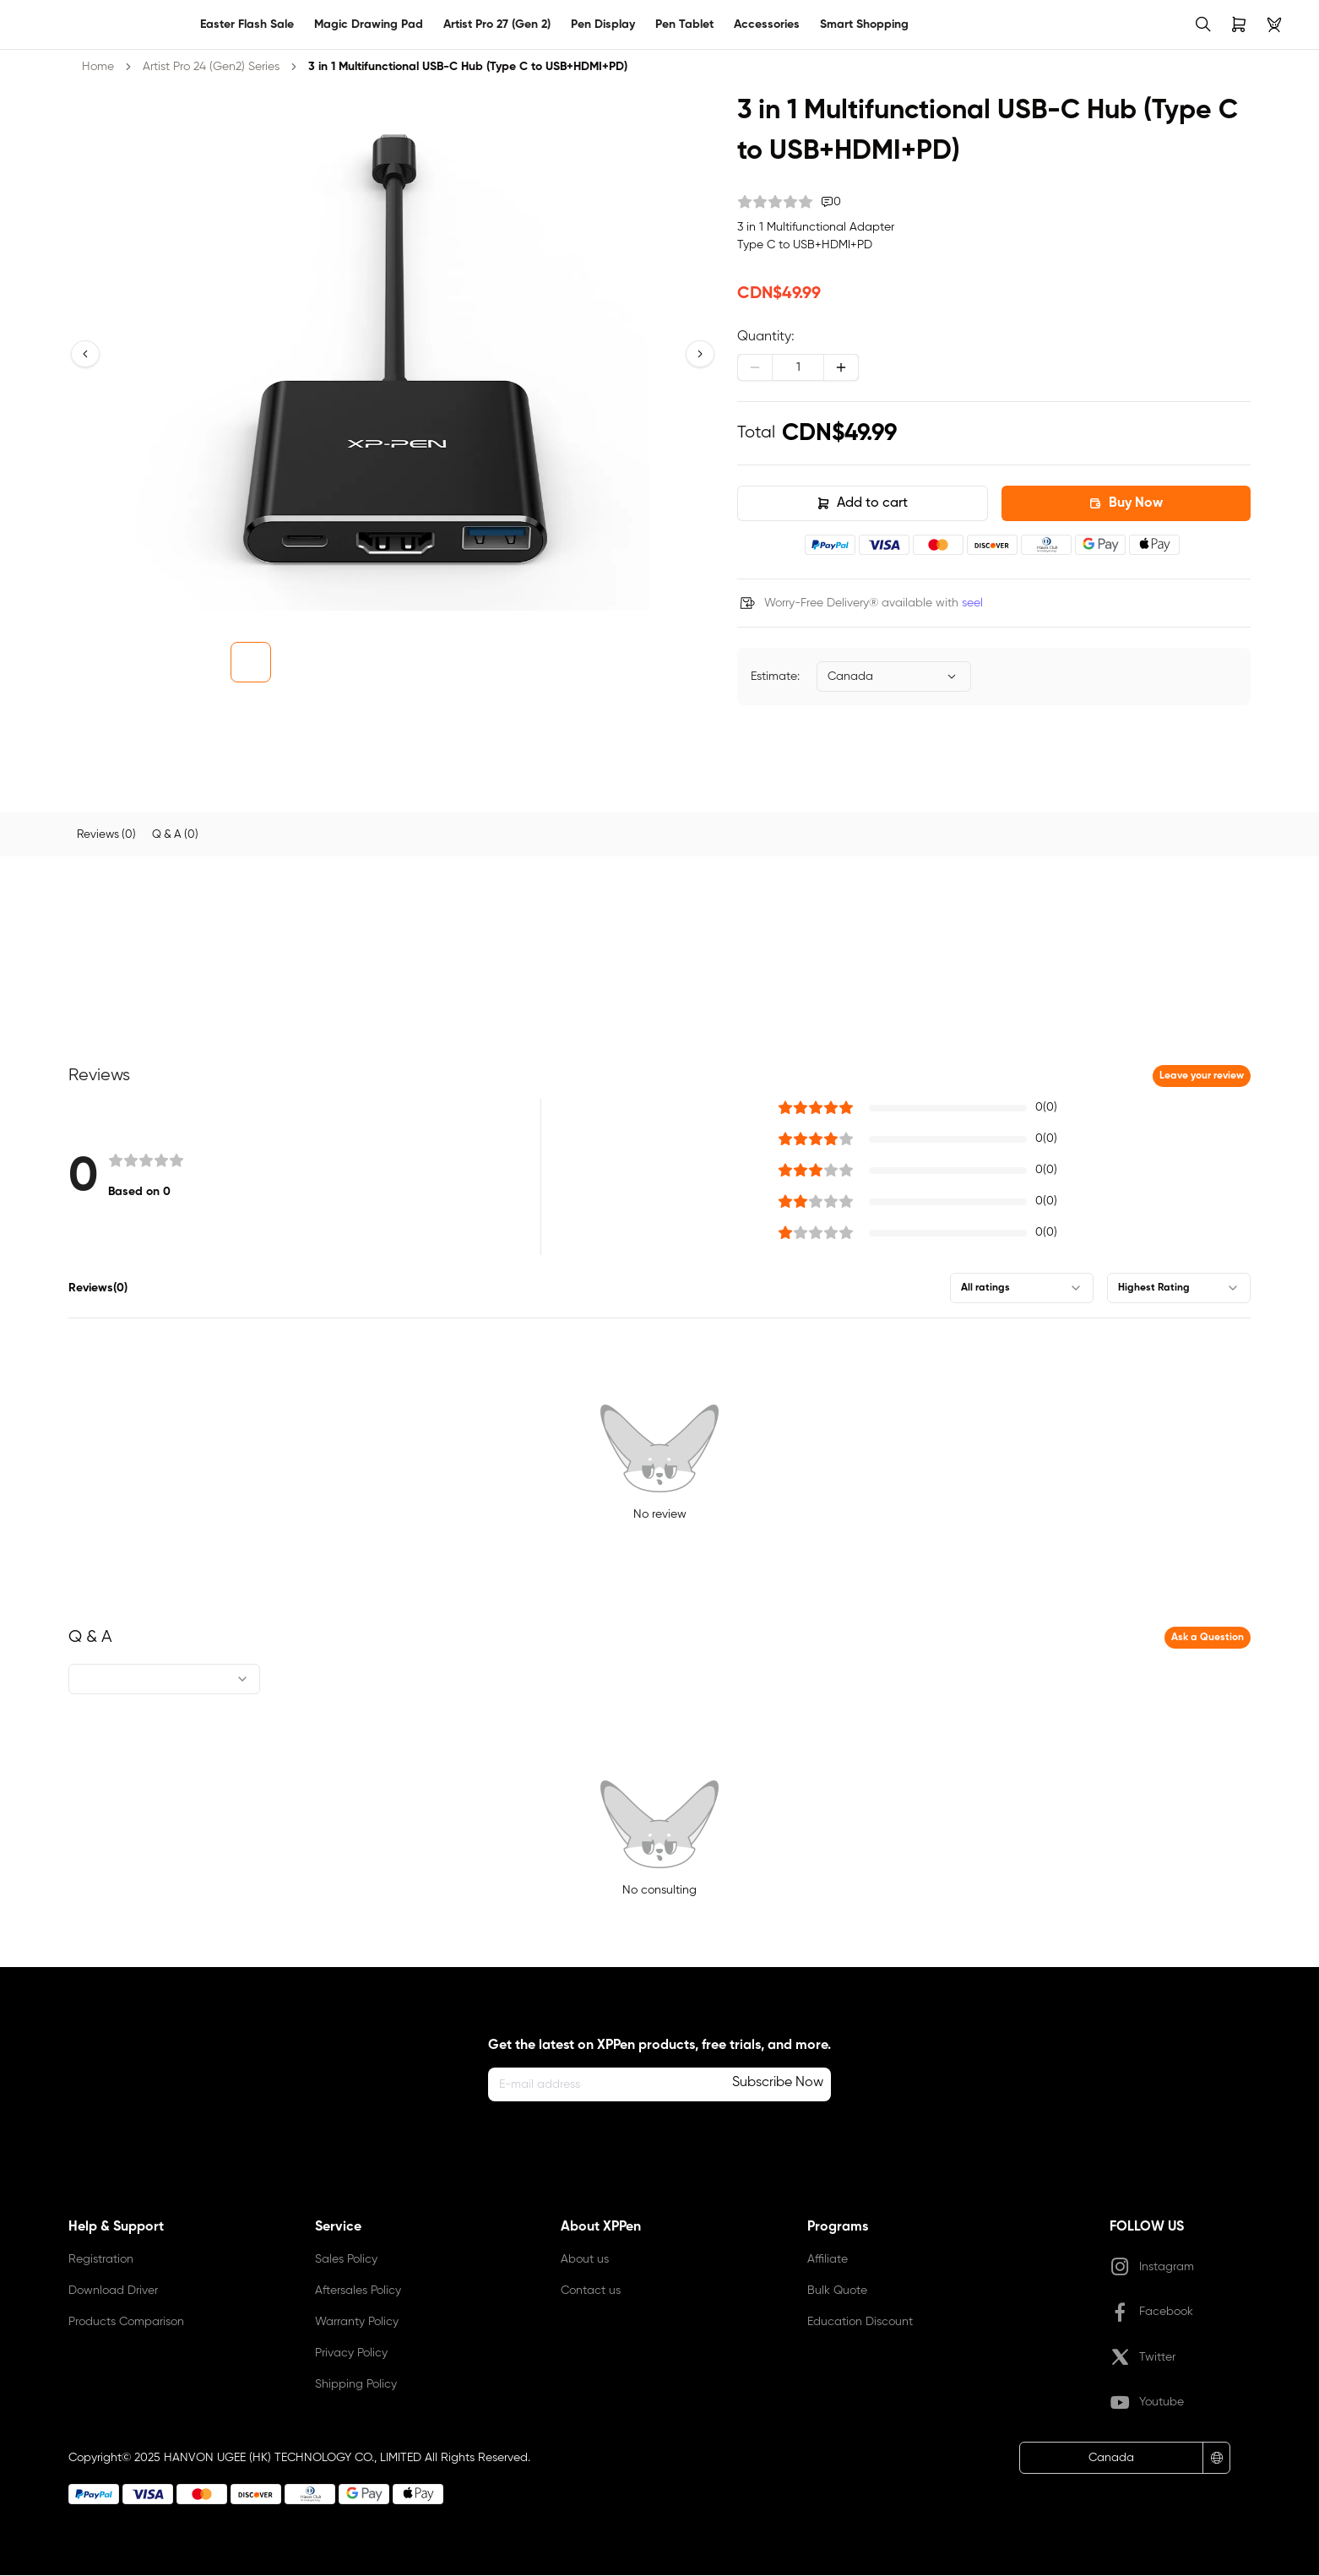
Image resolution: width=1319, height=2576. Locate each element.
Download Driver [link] (113, 2291)
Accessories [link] (767, 24)
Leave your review (1201, 1077)
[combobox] (894, 676)
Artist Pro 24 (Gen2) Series (211, 67)
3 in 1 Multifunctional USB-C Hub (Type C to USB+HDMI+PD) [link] (467, 67)
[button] (85, 353)
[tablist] (659, 835)
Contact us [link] (591, 2291)
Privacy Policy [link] (351, 2354)
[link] (44, 24)
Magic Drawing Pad (368, 24)
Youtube (1147, 2404)
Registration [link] (100, 2260)
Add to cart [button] (862, 503)
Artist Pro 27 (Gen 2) (497, 24)
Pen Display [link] (603, 24)
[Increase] (841, 367)
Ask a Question (1207, 1638)
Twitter (1142, 2358)
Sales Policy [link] (346, 2260)
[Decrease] (755, 367)
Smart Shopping (864, 24)
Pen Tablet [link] (684, 24)
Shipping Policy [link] (356, 2385)
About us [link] (585, 2260)
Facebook (1151, 2313)
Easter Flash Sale (247, 24)
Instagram (1152, 2268)
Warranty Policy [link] (357, 2323)
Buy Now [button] (1125, 503)
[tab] (107, 835)
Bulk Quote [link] (837, 2291)
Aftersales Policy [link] (358, 2291)
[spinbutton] (798, 367)
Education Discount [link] (860, 2323)
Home (98, 67)
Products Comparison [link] (126, 2323)
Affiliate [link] (827, 2260)
